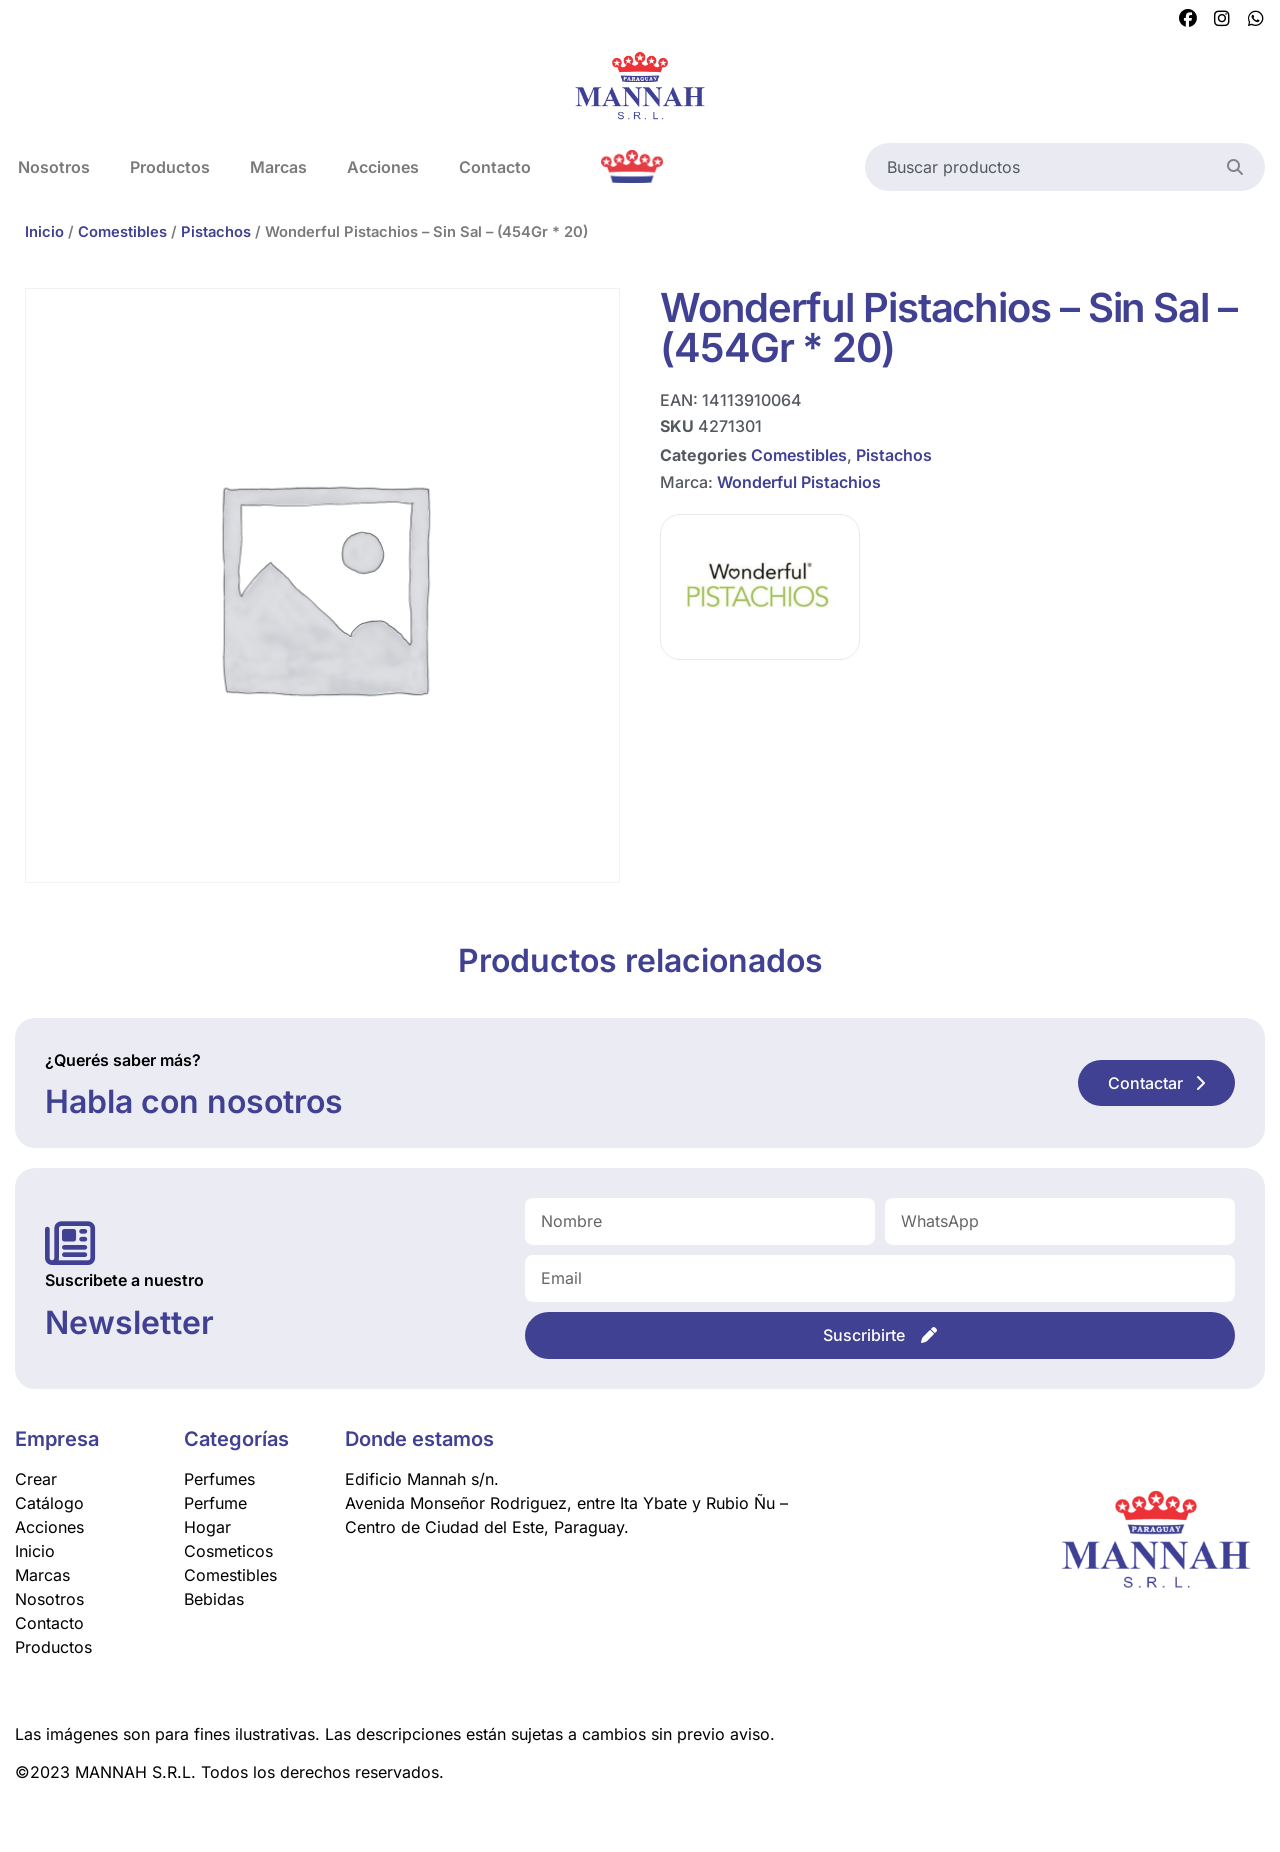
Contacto (495, 167)
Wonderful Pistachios (799, 481)
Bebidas (214, 1599)
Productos (170, 167)
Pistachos (216, 232)
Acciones (383, 167)
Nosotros (49, 1599)
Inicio (44, 232)
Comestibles (122, 232)
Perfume (215, 1503)
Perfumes (219, 1479)
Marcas (278, 167)
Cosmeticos (228, 1551)
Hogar (207, 1527)
